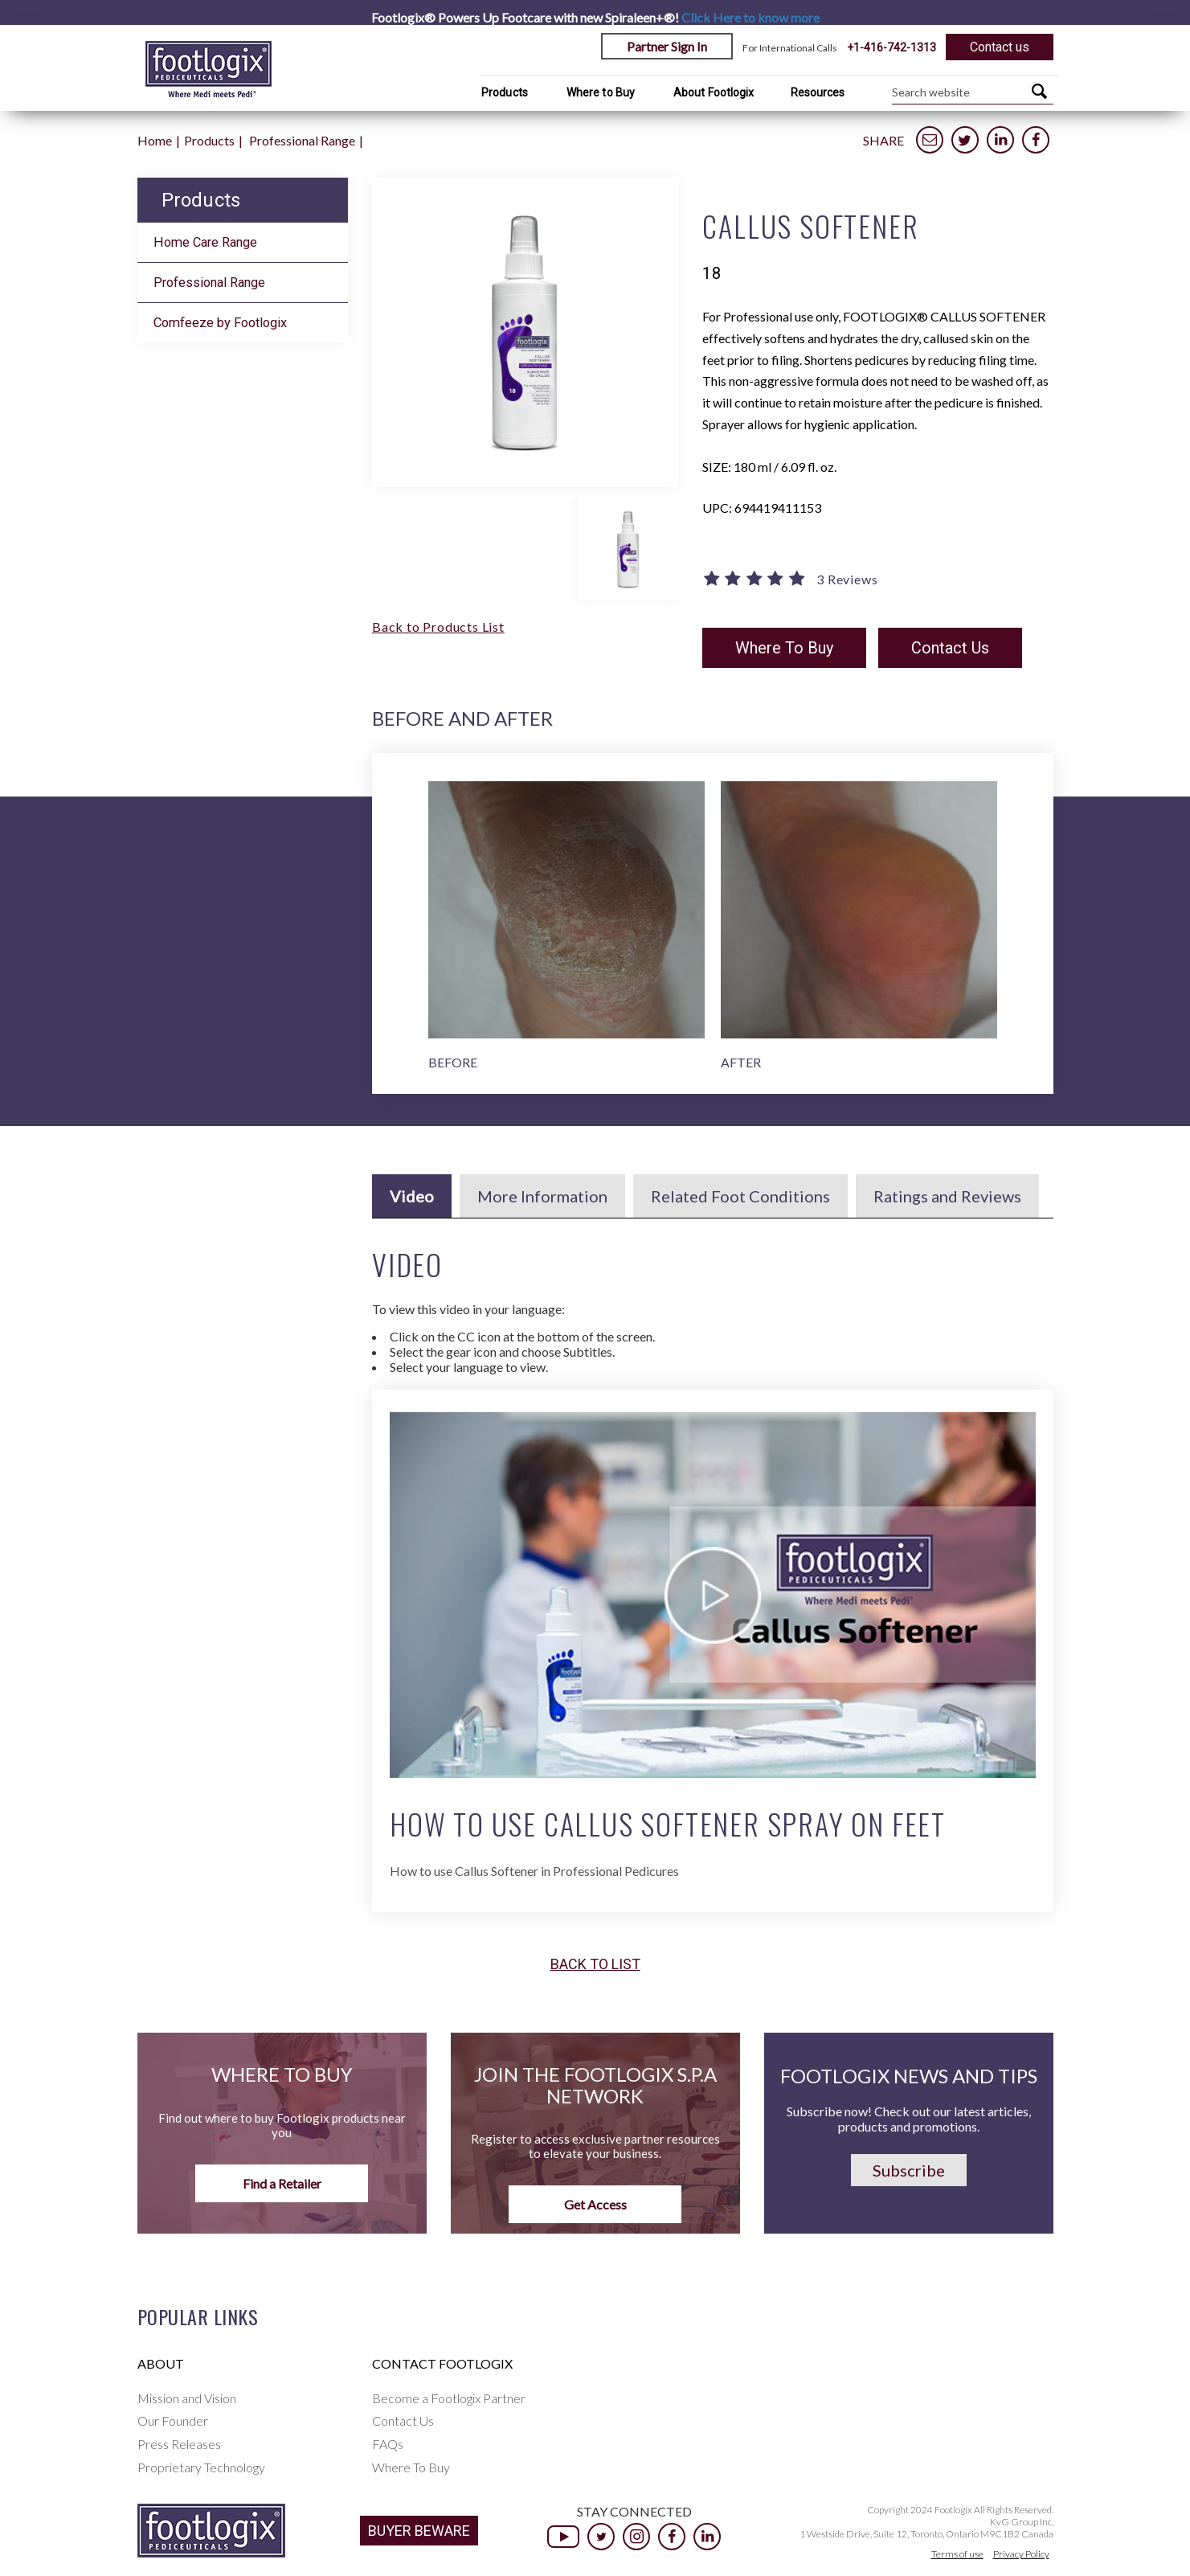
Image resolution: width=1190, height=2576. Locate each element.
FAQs (387, 2443)
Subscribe (909, 2170)
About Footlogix (713, 92)
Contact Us (950, 647)
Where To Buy (784, 647)
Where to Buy (600, 92)
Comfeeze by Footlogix (220, 322)
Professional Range (302, 140)
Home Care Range (205, 242)
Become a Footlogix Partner (448, 2398)
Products (504, 92)
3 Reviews (846, 579)
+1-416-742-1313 (891, 47)
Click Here (750, 17)
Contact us (999, 47)
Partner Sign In (667, 46)
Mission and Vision (186, 2398)
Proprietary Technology (201, 2467)
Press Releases (179, 2443)
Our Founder (172, 2420)
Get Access (595, 2204)
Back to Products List (438, 626)
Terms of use (957, 2554)
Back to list (595, 1964)
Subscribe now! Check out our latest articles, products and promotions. (909, 2118)
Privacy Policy (1021, 2554)
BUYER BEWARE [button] (419, 2530)
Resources (818, 92)
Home (154, 140)
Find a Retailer (282, 2183)
